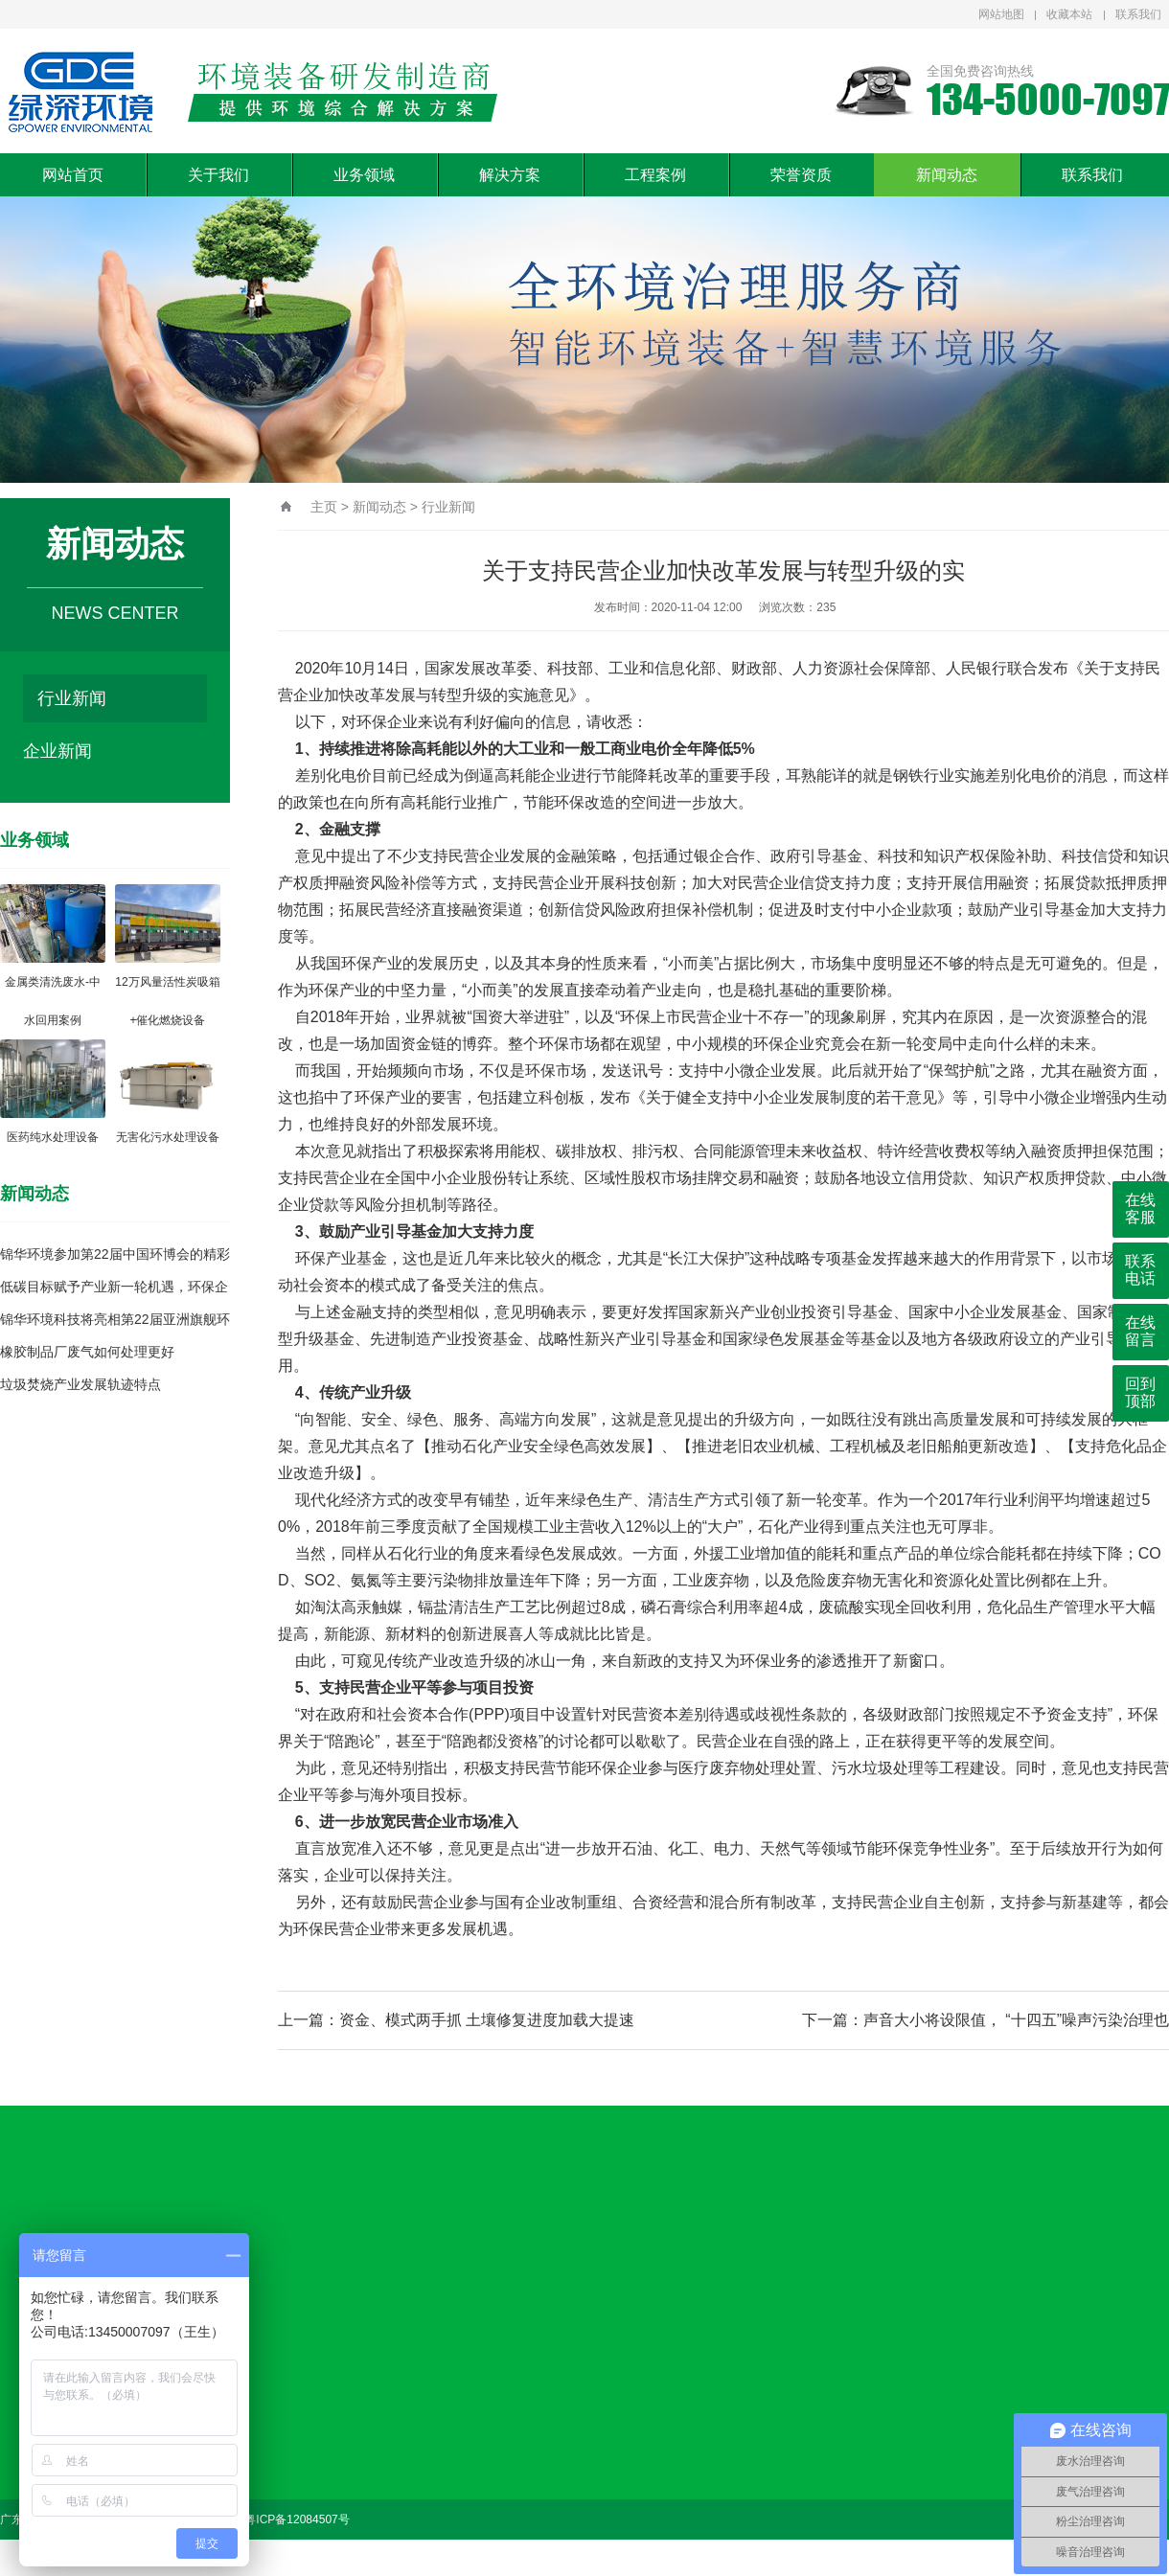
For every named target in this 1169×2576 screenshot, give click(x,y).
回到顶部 (1140, 1392)
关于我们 (218, 175)
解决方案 (509, 175)
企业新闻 (57, 751)
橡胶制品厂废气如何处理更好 (87, 1351)
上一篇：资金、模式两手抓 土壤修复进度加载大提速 (456, 2020)
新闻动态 (946, 175)
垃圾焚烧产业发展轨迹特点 (80, 1384)
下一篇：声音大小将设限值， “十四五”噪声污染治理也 (985, 2020)
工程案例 (655, 175)
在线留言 (1140, 1331)
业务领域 (364, 175)
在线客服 (1140, 1208)
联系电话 (1140, 1270)
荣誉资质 (801, 175)
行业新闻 (71, 698)
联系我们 (1138, 14)
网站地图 (1001, 14)
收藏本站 (1069, 14)
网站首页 (72, 175)
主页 (323, 506)
